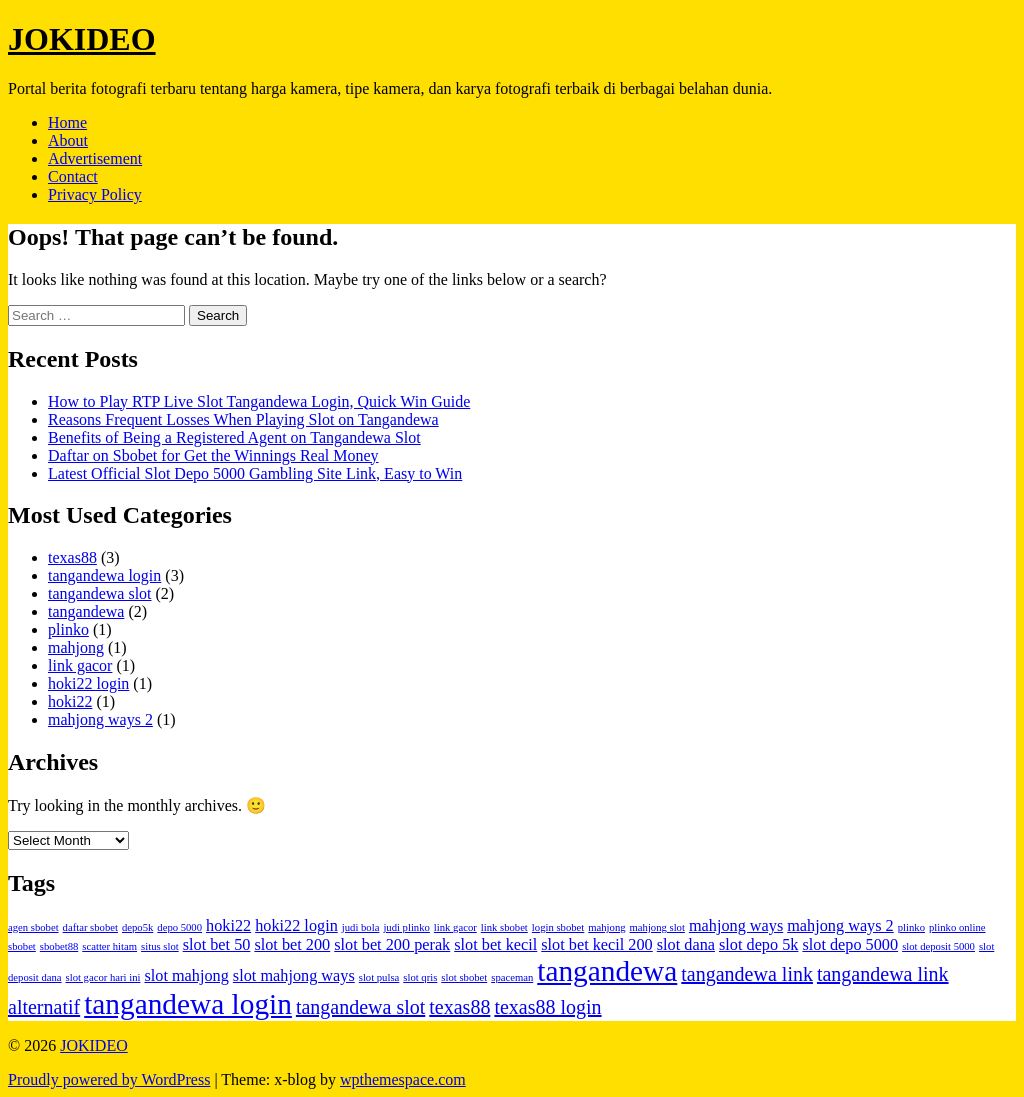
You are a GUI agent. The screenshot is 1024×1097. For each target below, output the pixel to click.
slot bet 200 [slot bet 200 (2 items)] (292, 945)
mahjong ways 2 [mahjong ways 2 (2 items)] (840, 926)
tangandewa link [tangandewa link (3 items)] (747, 974)
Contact (73, 176)
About (68, 140)
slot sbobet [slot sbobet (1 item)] (464, 977)
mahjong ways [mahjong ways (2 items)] (736, 926)
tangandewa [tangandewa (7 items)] (607, 971)
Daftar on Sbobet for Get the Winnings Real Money (213, 455)
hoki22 (70, 701)
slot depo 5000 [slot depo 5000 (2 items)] (850, 945)
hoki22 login (88, 683)
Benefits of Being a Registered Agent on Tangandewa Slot (234, 437)
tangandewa (86, 611)
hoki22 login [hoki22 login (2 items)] (296, 926)
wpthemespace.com (403, 1079)
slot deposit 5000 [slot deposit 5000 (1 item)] (938, 946)
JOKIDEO (82, 39)
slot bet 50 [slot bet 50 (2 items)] (217, 945)
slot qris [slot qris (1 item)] (420, 977)
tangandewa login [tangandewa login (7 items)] (188, 1004)
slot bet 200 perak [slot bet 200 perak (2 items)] (392, 945)
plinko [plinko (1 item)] (911, 927)
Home (67, 122)
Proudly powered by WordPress (109, 1079)
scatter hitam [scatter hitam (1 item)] (109, 946)
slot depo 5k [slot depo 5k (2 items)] (758, 945)
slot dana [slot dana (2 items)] (686, 945)
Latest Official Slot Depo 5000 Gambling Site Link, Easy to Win (255, 473)
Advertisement (95, 158)
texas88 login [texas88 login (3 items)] (547, 1007)
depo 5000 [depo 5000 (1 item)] (179, 927)
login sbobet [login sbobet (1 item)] (558, 927)
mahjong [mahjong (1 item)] (606, 927)
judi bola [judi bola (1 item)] (361, 927)
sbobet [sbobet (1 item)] (22, 946)
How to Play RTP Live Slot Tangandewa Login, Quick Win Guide (259, 401)
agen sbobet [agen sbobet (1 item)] (33, 927)
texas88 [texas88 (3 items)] (459, 1007)
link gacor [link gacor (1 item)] (455, 927)
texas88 (72, 557)
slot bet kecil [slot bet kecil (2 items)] (495, 945)
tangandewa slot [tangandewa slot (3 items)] (360, 1007)
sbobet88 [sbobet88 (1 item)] (59, 946)
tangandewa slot (100, 593)
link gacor (80, 665)
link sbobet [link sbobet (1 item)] (504, 927)
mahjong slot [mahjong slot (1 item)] (657, 927)
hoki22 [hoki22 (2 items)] (228, 926)
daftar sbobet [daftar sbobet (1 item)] (90, 927)
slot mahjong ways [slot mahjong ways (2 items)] (294, 976)
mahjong (76, 647)
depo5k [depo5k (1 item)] (137, 927)
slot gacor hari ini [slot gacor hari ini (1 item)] (103, 977)
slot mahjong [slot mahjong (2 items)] (186, 976)
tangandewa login (104, 575)
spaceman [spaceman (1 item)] (512, 977)
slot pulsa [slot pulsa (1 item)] (379, 977)
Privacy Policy (95, 194)
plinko (68, 629)
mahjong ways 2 (100, 719)
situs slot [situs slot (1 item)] (160, 946)
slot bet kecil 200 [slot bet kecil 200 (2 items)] (596, 945)
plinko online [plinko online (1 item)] (957, 927)
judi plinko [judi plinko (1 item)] (406, 927)
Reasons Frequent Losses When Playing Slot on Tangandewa (243, 419)
